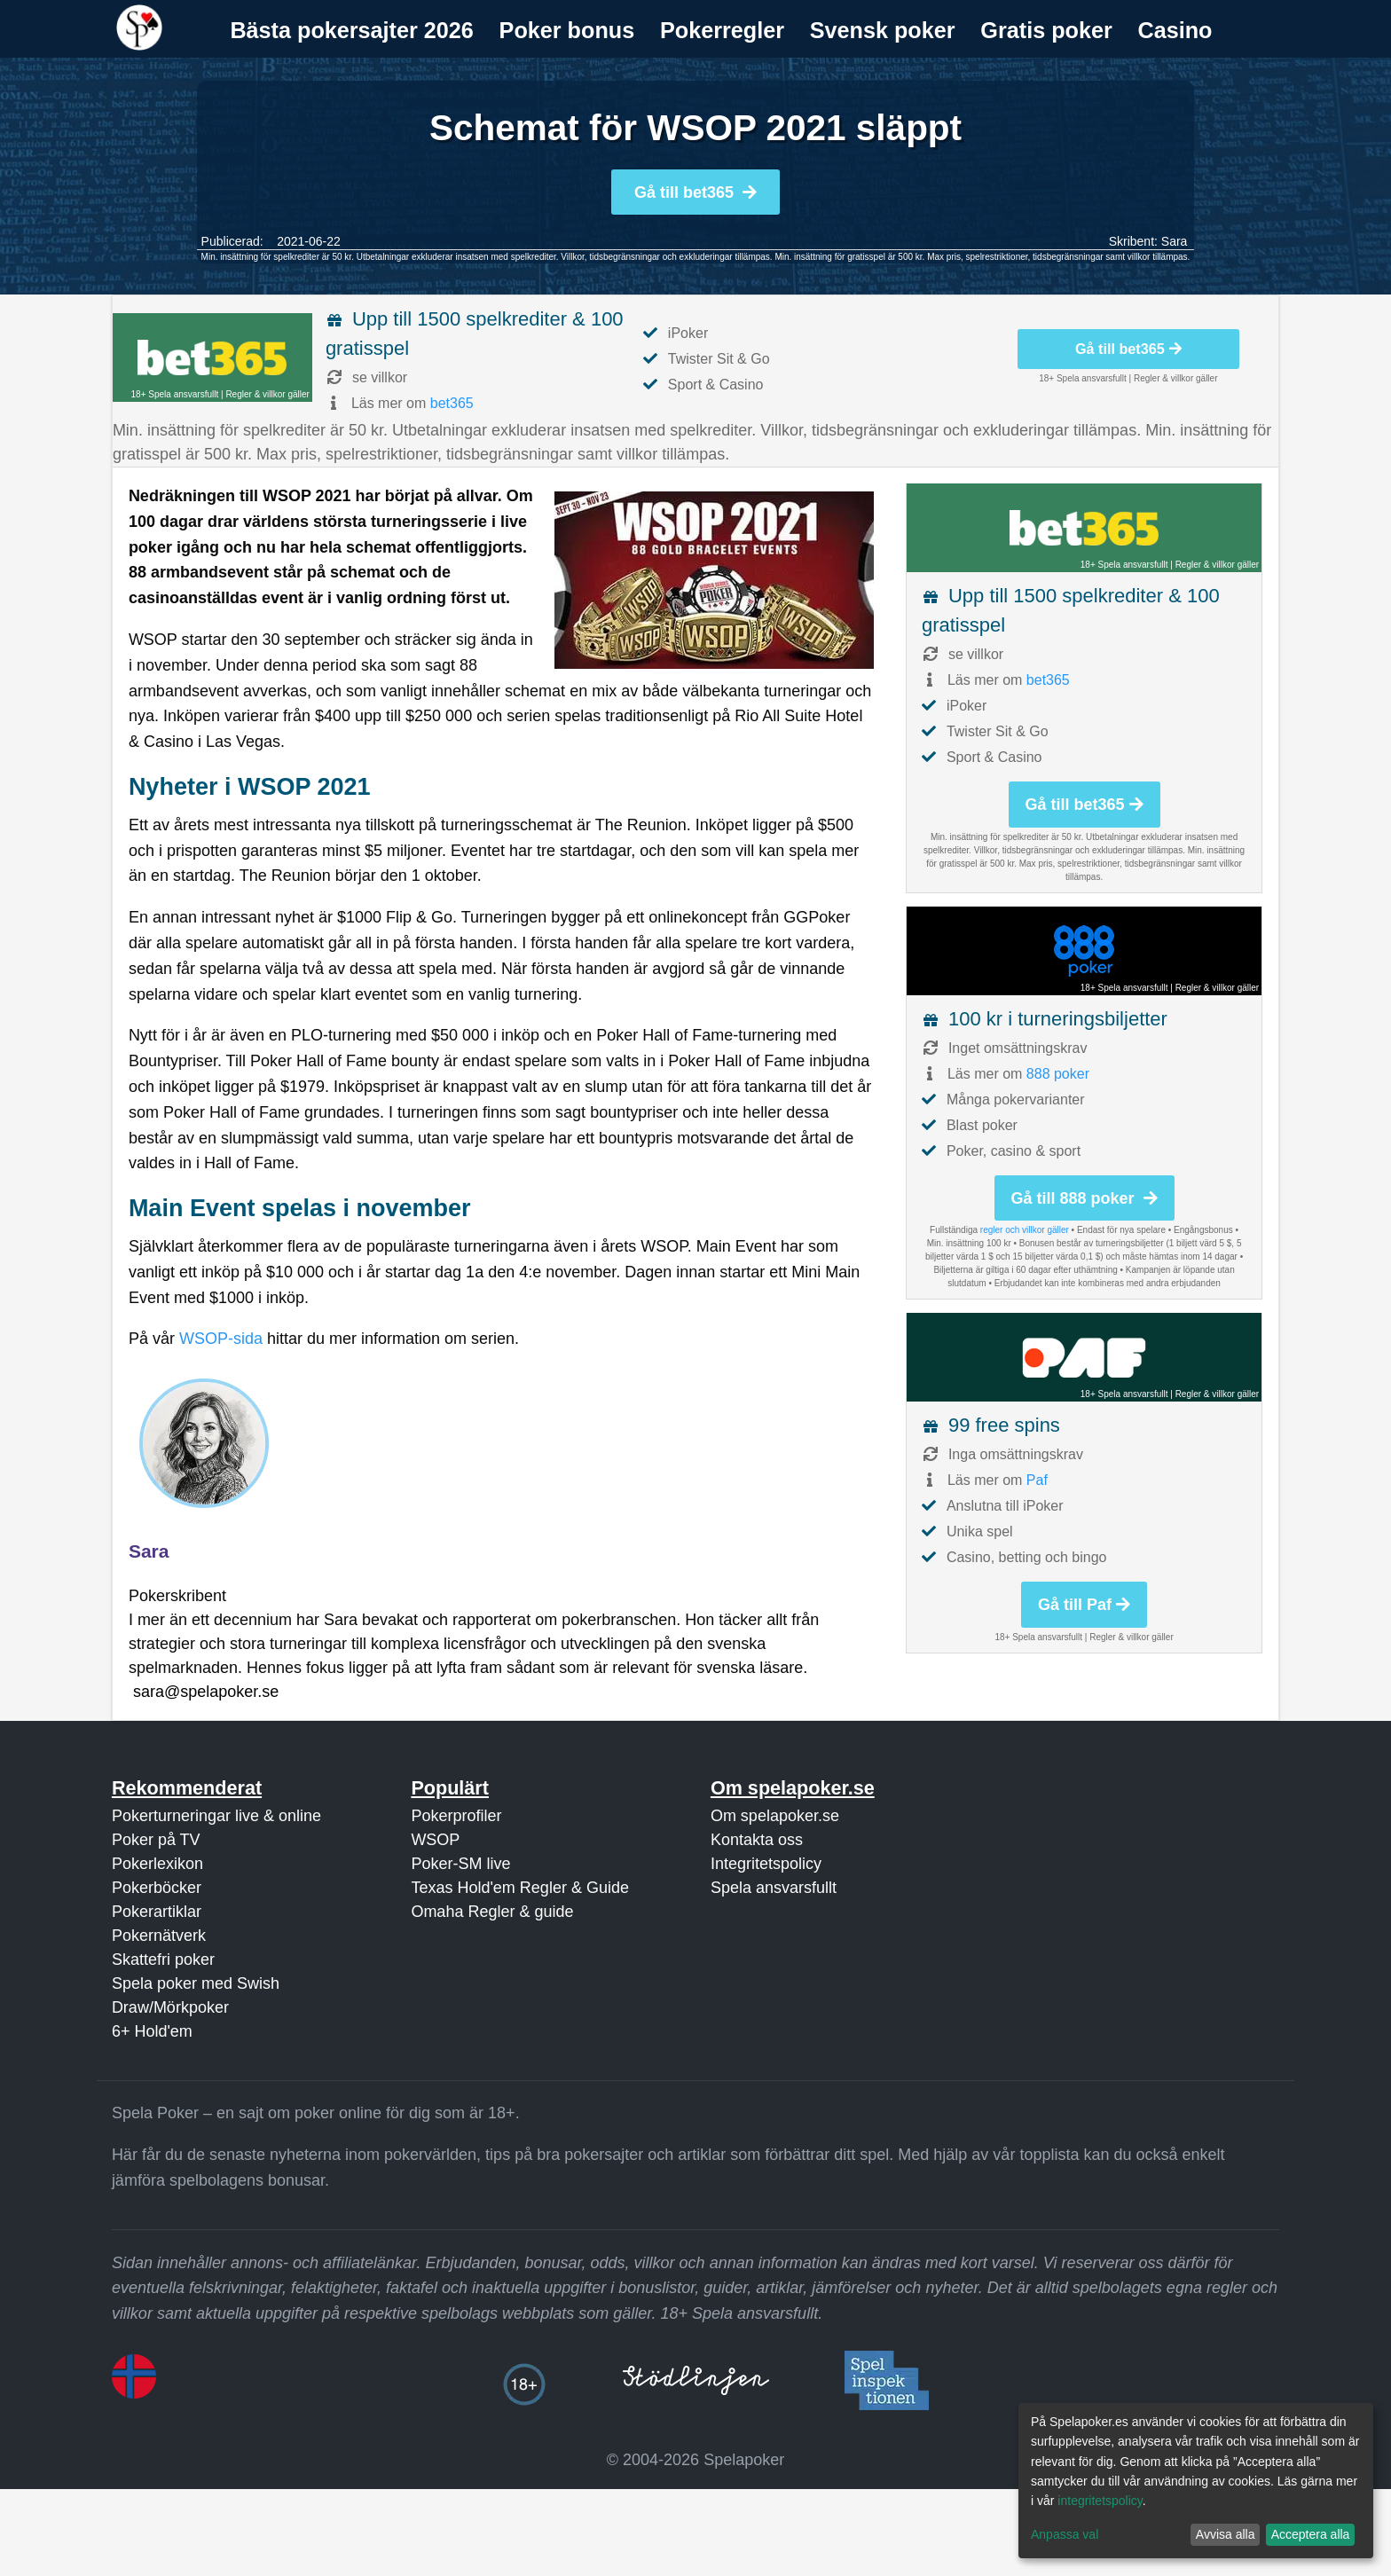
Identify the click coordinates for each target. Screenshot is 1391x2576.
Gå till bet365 (695, 192)
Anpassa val (1064, 2534)
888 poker (1057, 1073)
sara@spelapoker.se (206, 1691)
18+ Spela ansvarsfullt (175, 394)
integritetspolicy (1099, 2501)
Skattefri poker (163, 1959)
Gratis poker (1046, 30)
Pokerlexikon (157, 1864)
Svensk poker (882, 30)
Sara (1174, 241)
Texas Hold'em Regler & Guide (520, 1888)
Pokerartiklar (156, 1911)
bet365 (452, 403)
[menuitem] (351, 31)
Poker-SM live (460, 1864)
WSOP (435, 1840)
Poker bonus (567, 30)
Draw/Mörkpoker (170, 2007)
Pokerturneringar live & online (216, 1816)
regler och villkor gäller (1024, 1230)
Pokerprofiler (456, 1816)
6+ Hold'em (152, 2031)
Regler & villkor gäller (267, 394)
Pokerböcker (156, 1888)
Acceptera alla (1310, 2534)
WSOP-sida (221, 1338)
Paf (1037, 1480)
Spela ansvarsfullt (774, 1888)
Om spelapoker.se (775, 1816)
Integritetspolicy (766, 1864)
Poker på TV (156, 1840)
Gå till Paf (1084, 1605)
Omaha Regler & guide (492, 1911)
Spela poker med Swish (195, 1983)
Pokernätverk (159, 1935)
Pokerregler (722, 30)
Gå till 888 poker (1084, 1198)
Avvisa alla (1225, 2534)
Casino (1175, 30)
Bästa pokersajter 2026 (351, 30)
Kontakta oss (757, 1840)
